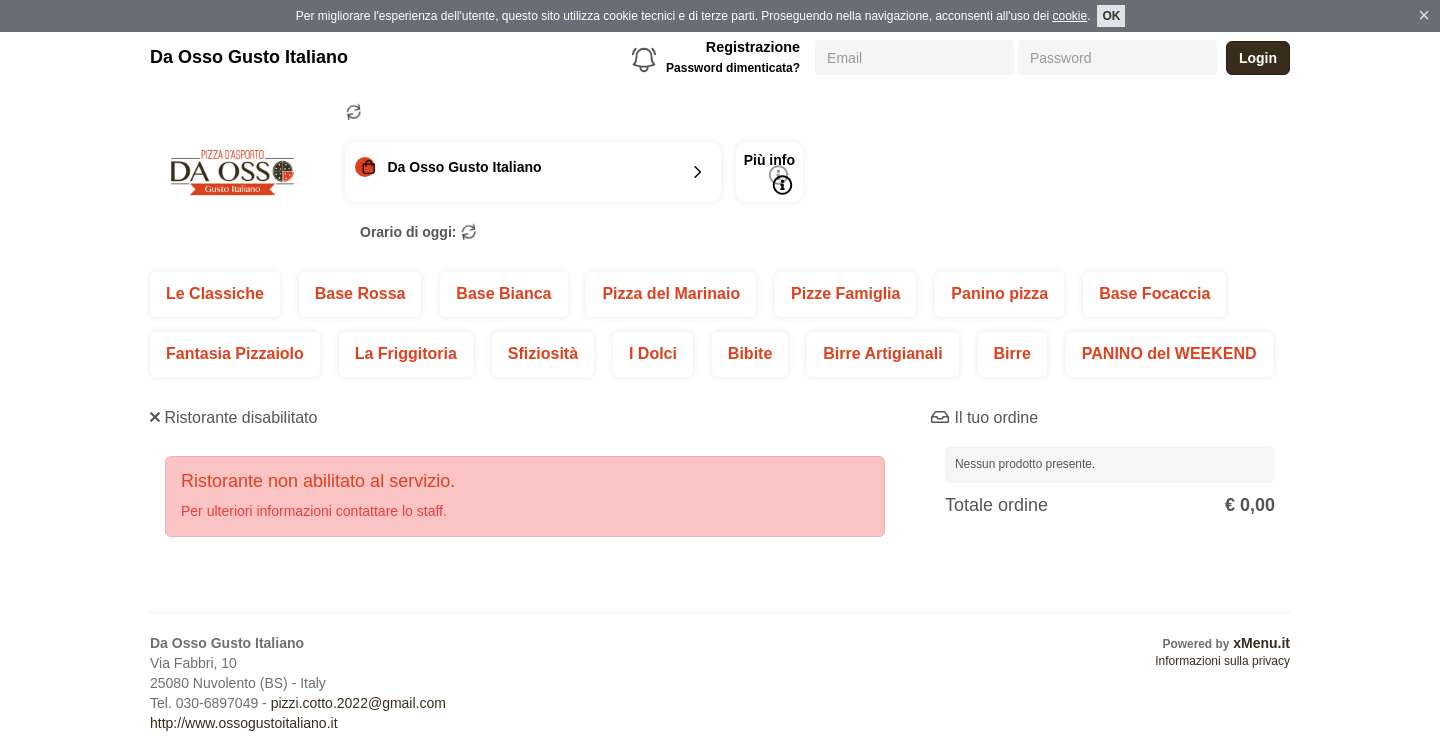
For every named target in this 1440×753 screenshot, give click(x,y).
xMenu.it (1261, 643)
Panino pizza (999, 293)
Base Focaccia (1154, 293)
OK (1111, 16)
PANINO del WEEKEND (1169, 353)
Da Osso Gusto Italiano (249, 57)
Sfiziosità (543, 353)
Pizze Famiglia (845, 293)
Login (1258, 58)
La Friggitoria (406, 353)
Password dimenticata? (733, 68)
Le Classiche (215, 293)
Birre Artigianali (882, 353)
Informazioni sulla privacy (1222, 661)
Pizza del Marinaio (671, 293)
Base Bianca (503, 293)
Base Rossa (360, 293)
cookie (1069, 16)
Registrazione (753, 47)
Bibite (750, 353)
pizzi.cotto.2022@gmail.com (358, 703)
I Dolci (653, 353)
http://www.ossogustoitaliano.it (244, 723)
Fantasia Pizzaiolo (235, 353)
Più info (769, 173)
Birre (1012, 353)
